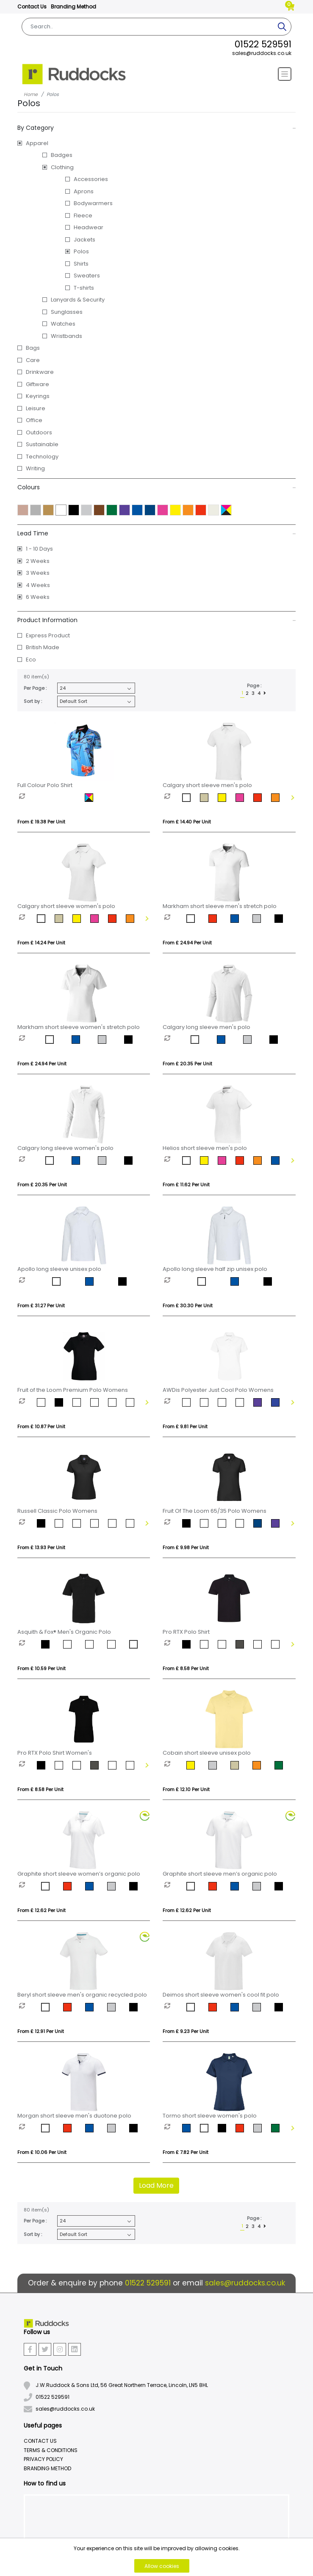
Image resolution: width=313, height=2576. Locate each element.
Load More (156, 2185)
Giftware (37, 384)
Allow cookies (161, 2566)
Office (34, 420)
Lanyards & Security (78, 300)
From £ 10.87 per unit (41, 1426)
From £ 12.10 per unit (186, 1789)
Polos (81, 251)
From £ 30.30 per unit (188, 1305)
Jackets (84, 240)
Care (33, 360)
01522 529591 (263, 44)
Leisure (35, 408)
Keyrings (38, 396)
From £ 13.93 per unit (41, 1547)
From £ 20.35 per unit (187, 1063)
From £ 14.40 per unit (187, 821)
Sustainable (42, 444)
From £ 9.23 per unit (186, 2031)
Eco (31, 660)
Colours (156, 487)
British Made (42, 647)
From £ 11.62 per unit (186, 1184)
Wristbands (66, 336)
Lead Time (156, 533)
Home (31, 94)
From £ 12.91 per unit (40, 2031)
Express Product (48, 635)
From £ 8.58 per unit (186, 1668)
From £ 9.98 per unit (186, 1547)
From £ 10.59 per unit (41, 1668)
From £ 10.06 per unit (41, 2152)
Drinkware (40, 372)
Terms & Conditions (51, 2450)
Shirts (81, 264)
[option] (52, 798)
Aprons (84, 191)
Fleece (83, 215)
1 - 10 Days (39, 549)
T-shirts (84, 288)
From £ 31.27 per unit (41, 1305)
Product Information (156, 620)
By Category (156, 127)
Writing (35, 468)
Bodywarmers (93, 203)
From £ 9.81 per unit (185, 1426)
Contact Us (32, 6)
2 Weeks (38, 561)
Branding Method (73, 6)
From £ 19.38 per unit (41, 821)
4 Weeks (38, 585)
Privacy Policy (43, 2459)
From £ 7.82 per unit (185, 2152)
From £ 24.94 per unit (187, 942)
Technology (42, 457)
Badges (61, 155)
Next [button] (292, 797)
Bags (33, 348)
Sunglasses (67, 312)
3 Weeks (38, 573)
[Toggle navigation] (284, 74)
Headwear (88, 227)
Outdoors (39, 432)
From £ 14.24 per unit (41, 942)
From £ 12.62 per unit (41, 1910)
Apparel (37, 143)
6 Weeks (38, 597)
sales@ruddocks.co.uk (261, 53)
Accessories (91, 179)
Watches (63, 324)
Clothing (62, 167)
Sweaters (87, 276)
